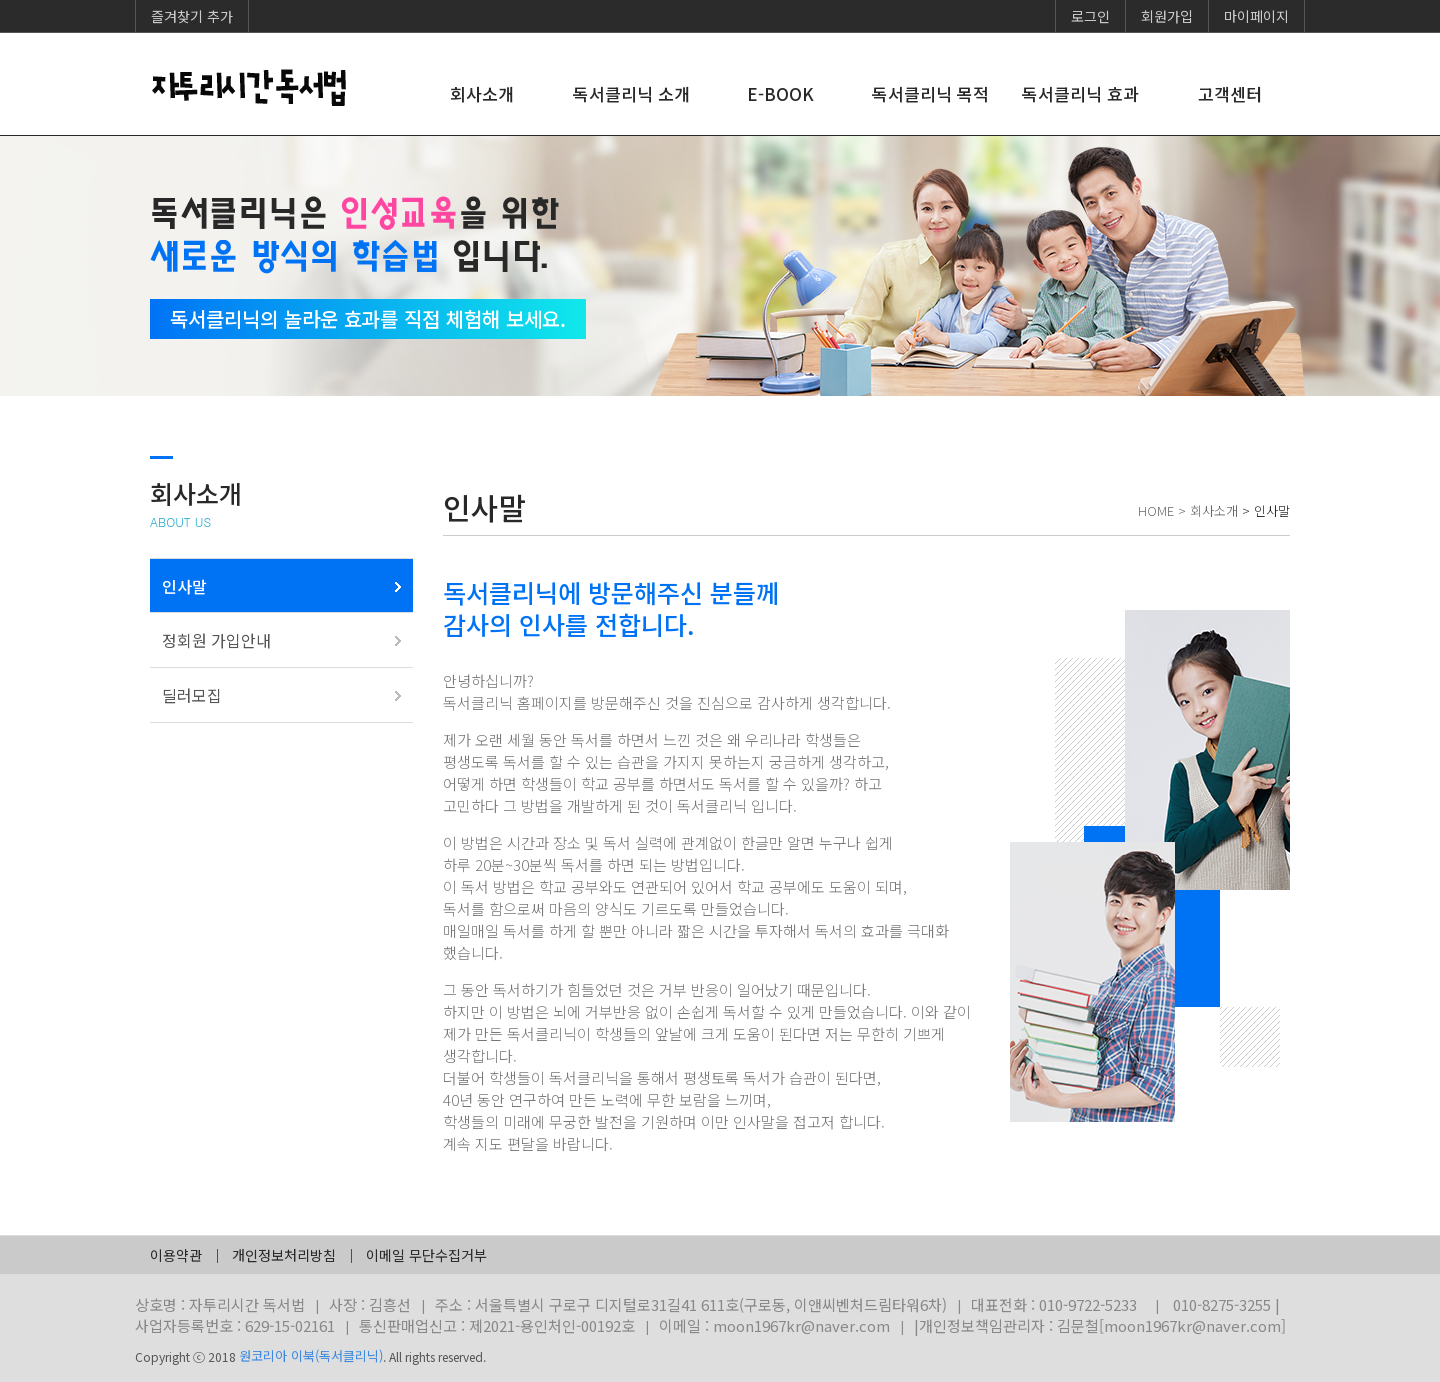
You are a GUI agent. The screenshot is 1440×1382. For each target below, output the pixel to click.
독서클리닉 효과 (1080, 93)
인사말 (184, 586)
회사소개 (482, 93)
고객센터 (1230, 93)
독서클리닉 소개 (631, 93)
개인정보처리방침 (284, 1255)
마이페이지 (1256, 16)
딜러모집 (192, 695)
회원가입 (1167, 16)
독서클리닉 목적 (930, 93)
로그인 (1090, 16)
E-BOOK (780, 93)
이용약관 (176, 1255)
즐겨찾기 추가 (192, 16)
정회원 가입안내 (216, 640)
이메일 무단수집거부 (426, 1255)
